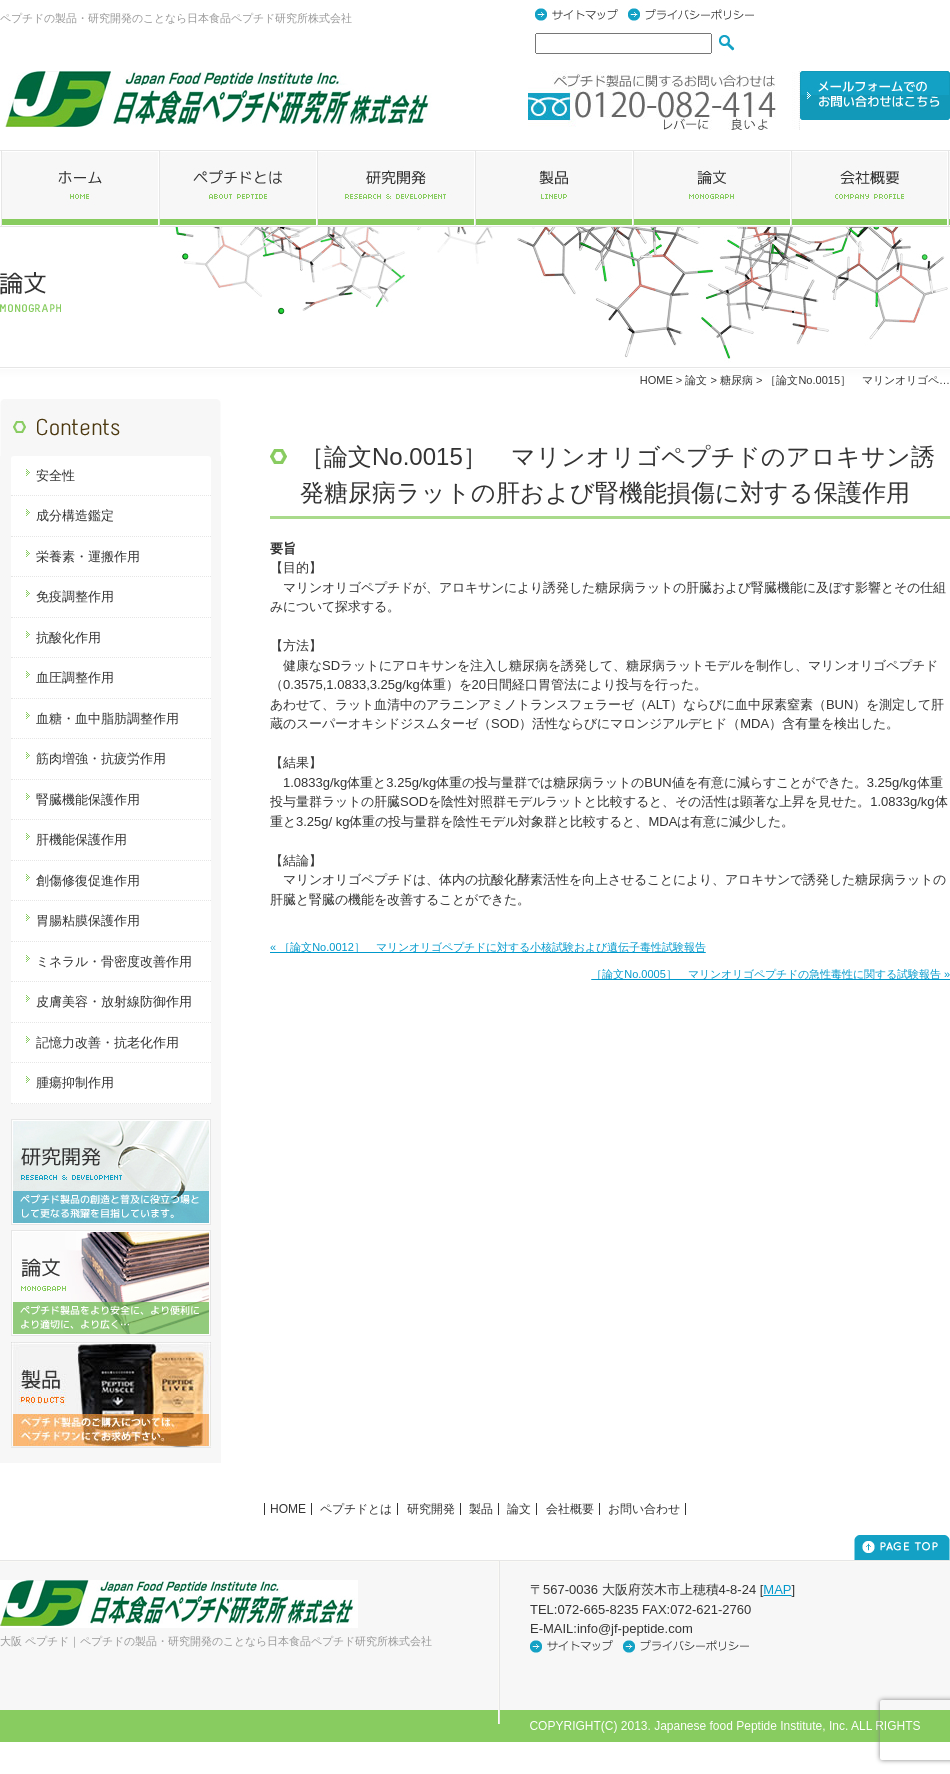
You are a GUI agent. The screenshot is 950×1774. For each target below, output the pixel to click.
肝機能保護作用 (81, 839)
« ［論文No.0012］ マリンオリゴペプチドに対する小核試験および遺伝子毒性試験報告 (488, 947)
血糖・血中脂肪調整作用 (107, 718)
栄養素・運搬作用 (88, 556)
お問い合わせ (644, 1509)
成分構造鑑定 (75, 515)
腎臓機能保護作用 (88, 799)
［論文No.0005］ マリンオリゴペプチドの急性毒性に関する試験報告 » (770, 974)
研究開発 (431, 1509)
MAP (777, 1589)
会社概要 (570, 1509)
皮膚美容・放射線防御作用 (114, 1001)
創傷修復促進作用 (88, 880)
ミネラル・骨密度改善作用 (114, 961)
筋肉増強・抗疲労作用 (101, 758)
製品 (481, 1509)
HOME (656, 380)
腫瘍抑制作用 (75, 1082)
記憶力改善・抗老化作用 (107, 1042)
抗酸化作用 (68, 637)
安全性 (55, 475)
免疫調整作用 (75, 596)
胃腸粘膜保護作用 (88, 920)
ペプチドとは (356, 1509)
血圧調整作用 (75, 677)
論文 (519, 1509)
